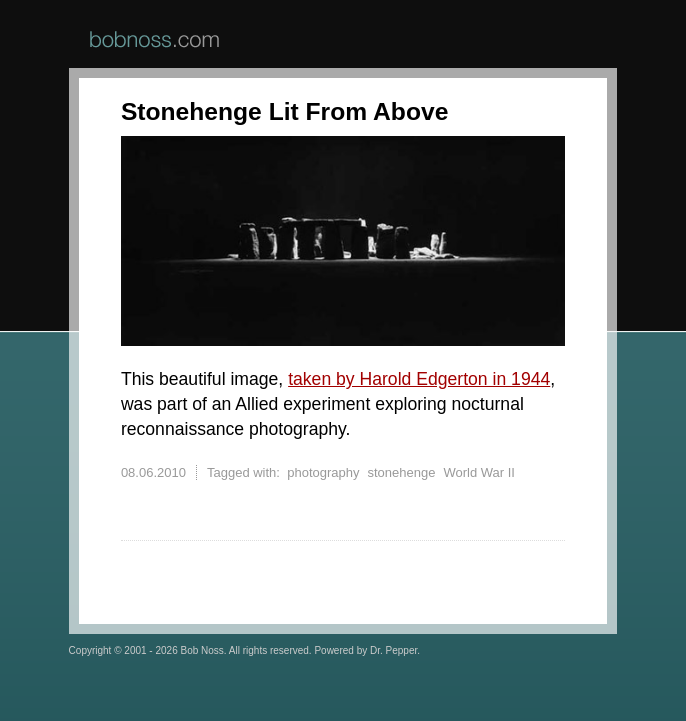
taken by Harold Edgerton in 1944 (419, 379)
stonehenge (401, 472)
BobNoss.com (154, 39)
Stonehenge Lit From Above (284, 111)
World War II (479, 472)
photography (323, 472)
